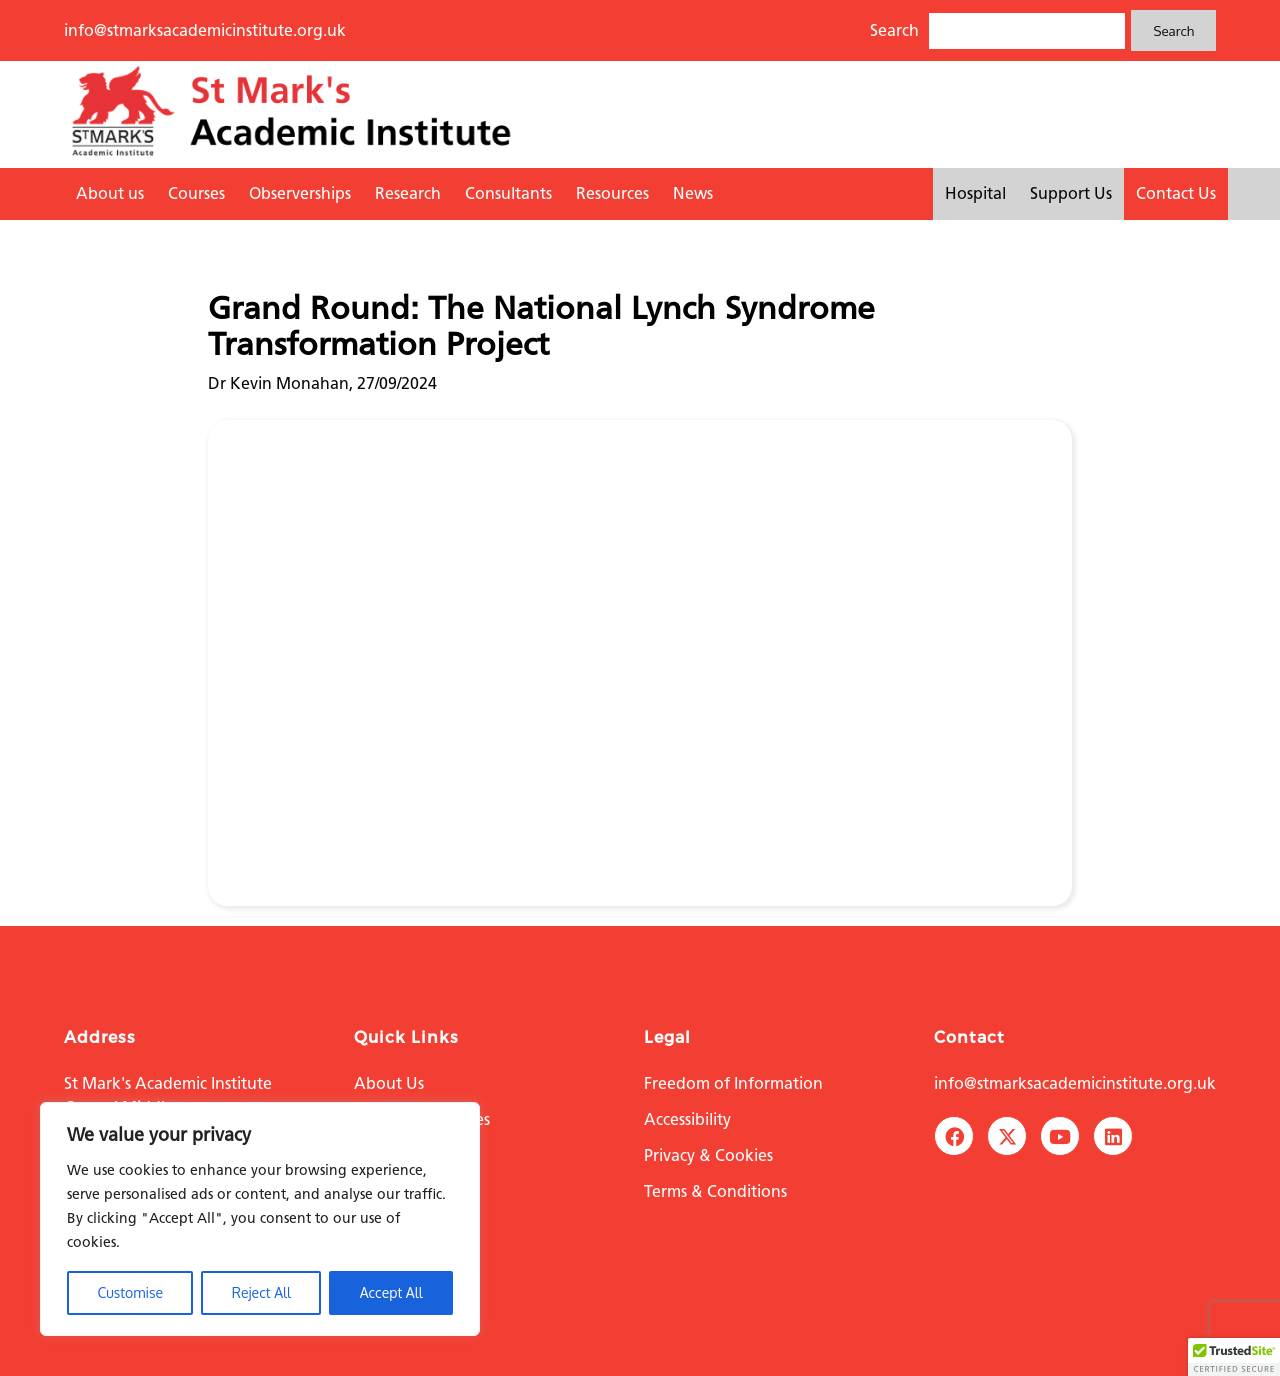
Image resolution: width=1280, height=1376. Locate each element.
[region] (260, 1219)
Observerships (300, 193)
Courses (196, 193)
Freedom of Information (733, 1083)
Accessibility (687, 1119)
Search (1173, 30)
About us (110, 193)
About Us (389, 1083)
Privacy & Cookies (708, 1155)
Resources (612, 193)
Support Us (1071, 193)
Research (408, 193)
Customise (130, 1292)
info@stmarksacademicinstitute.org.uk (205, 30)
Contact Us (1176, 193)
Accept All (391, 1292)
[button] (1234, 1357)
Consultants (508, 193)
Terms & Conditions (715, 1191)
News (693, 193)
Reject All (261, 1292)
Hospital (975, 193)
